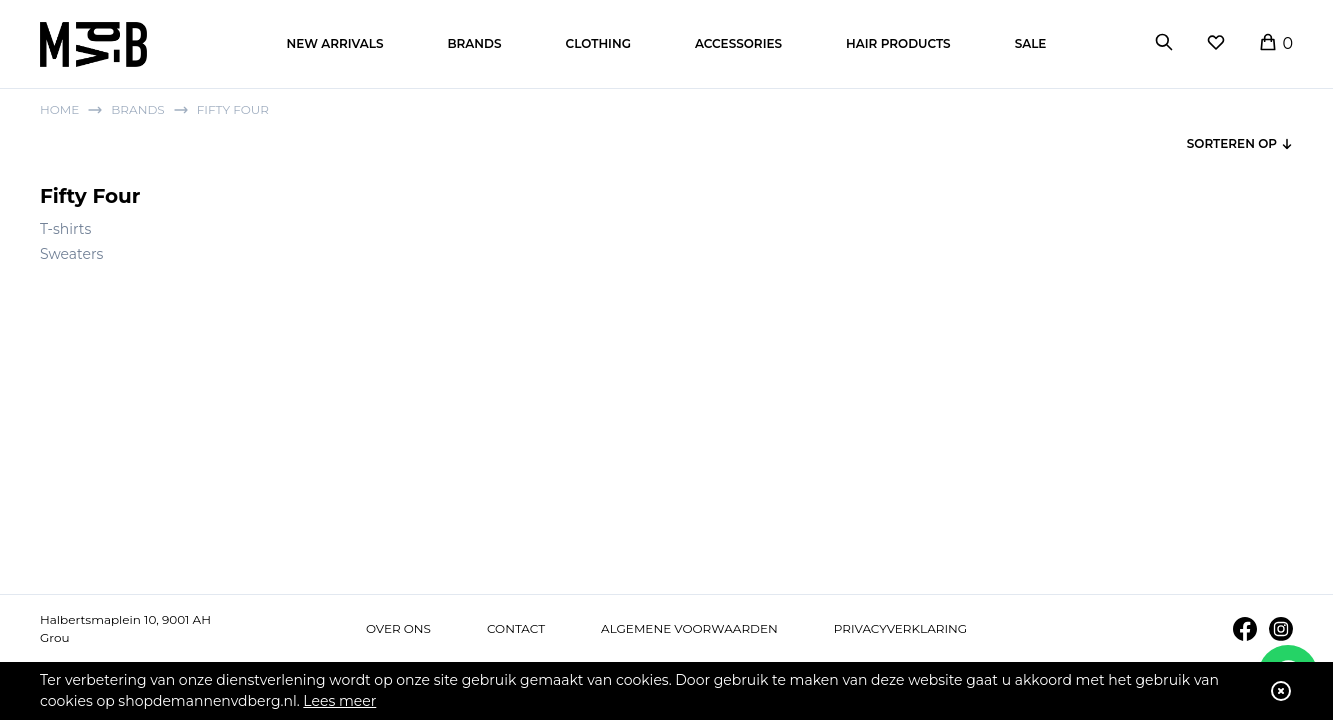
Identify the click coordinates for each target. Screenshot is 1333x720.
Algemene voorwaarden (689, 628)
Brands (474, 43)
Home (59, 109)
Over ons (398, 628)
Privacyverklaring (900, 628)
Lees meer (339, 701)
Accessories (738, 43)
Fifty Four (233, 109)
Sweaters (71, 254)
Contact (516, 628)
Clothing (598, 43)
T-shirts (65, 229)
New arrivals (335, 43)
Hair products (898, 43)
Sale (1031, 43)
